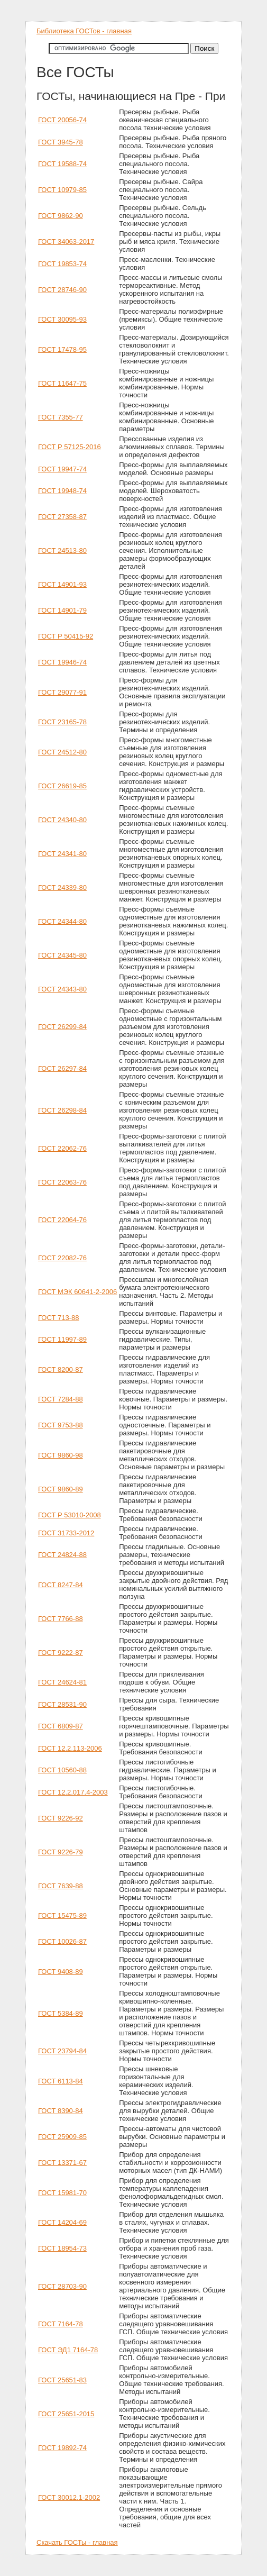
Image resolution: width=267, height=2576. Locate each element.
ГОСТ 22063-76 (62, 1182)
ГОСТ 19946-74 (62, 662)
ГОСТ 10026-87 (62, 1941)
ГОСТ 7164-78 (60, 2324)
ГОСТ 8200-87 (60, 1369)
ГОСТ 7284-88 (60, 1399)
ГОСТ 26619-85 (62, 786)
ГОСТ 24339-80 (62, 887)
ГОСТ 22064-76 (62, 1220)
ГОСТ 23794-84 (62, 2051)
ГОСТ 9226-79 (60, 1852)
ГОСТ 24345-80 (62, 955)
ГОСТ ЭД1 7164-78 (68, 2350)
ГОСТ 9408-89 (60, 1972)
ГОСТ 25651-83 (62, 2380)
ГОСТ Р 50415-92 (65, 636)
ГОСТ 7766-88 (60, 1619)
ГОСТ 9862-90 (60, 216)
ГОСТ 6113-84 (60, 2081)
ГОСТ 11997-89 (62, 1339)
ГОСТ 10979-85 (62, 190)
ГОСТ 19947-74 (62, 469)
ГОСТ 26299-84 (62, 1027)
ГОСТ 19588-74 (62, 164)
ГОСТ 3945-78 (60, 142)
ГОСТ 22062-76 (62, 1148)
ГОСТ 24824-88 (62, 1555)
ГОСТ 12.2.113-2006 (70, 1748)
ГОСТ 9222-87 (60, 1652)
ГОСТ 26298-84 (62, 1110)
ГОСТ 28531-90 (62, 1704)
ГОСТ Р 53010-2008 (69, 1515)
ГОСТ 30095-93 (62, 319)
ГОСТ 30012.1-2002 (69, 2497)
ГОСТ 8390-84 (60, 2111)
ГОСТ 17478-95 (62, 349)
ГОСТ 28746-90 (62, 290)
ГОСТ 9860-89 (60, 1489)
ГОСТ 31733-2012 (66, 1533)
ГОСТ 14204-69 (62, 2222)
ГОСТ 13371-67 (62, 2163)
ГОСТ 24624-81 (62, 1682)
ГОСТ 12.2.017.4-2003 (73, 1792)
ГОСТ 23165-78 (62, 722)
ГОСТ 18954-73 (62, 2248)
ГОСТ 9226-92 (60, 1818)
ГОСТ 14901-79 (62, 610)
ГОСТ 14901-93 (62, 584)
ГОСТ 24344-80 (62, 921)
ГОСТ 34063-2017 (66, 241)
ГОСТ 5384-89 (60, 2013)
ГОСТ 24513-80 (62, 550)
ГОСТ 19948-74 (62, 491)
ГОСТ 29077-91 (62, 692)
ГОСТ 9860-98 (60, 1455)
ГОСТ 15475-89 (62, 1915)
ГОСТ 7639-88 (60, 1886)
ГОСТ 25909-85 (62, 2137)
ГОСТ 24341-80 (62, 854)
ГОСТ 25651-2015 (66, 2414)
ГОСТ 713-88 (58, 1318)
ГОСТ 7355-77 (60, 417)
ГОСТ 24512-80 (62, 752)
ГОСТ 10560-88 (62, 1770)
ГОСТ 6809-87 (60, 1726)
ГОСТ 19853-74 (62, 264)
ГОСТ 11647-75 (62, 383)
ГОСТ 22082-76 (62, 1258)
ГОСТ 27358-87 (62, 517)
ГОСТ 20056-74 (62, 120)
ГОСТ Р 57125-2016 (69, 447)
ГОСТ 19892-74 (62, 2448)
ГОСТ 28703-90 (62, 2286)
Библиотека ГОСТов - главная (84, 31)
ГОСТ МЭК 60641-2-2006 (77, 1292)
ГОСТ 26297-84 (62, 1068)
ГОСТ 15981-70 (62, 2193)
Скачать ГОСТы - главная (77, 2542)
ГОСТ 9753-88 (60, 1425)
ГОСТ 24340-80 (62, 820)
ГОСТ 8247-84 (60, 1585)
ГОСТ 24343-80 (62, 989)
